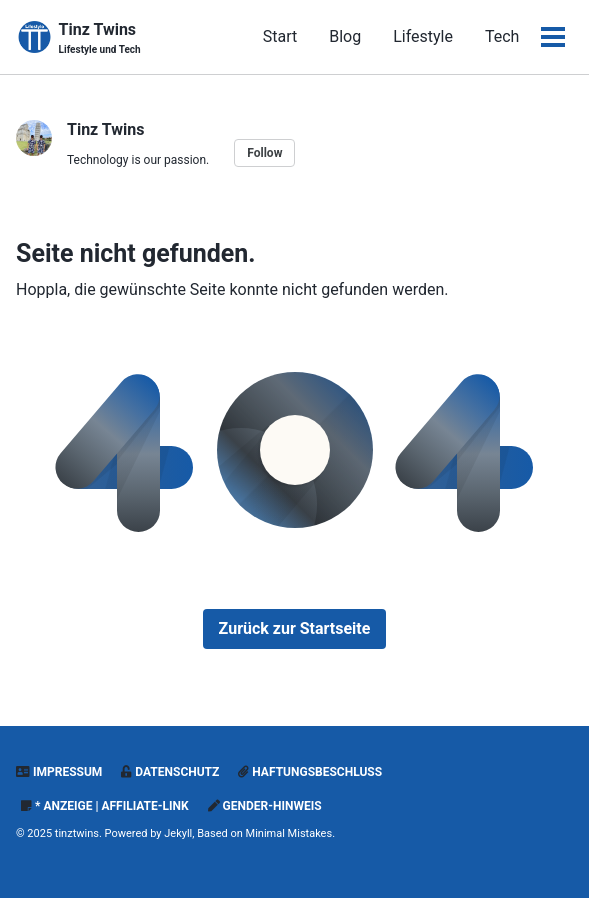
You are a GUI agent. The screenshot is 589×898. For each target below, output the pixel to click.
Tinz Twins (100, 38)
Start (280, 36)
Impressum (59, 772)
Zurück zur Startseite (295, 628)
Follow (264, 153)
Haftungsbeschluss (310, 772)
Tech (502, 36)
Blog (345, 36)
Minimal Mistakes (289, 833)
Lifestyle (423, 36)
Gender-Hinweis (265, 806)
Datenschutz (170, 772)
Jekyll (178, 833)
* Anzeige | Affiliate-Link (105, 806)
